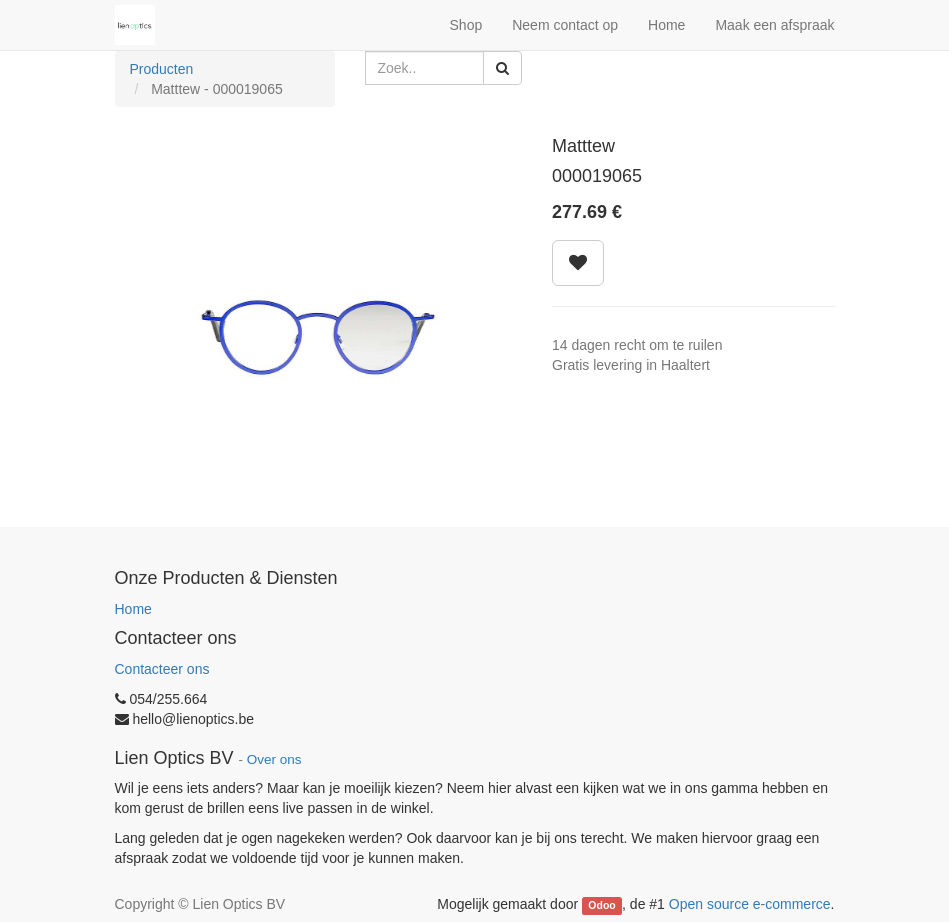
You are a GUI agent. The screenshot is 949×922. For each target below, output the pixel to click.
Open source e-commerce (750, 904)
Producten (162, 69)
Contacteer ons (162, 669)
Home (133, 609)
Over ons (274, 759)
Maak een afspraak (774, 25)
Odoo (601, 905)
